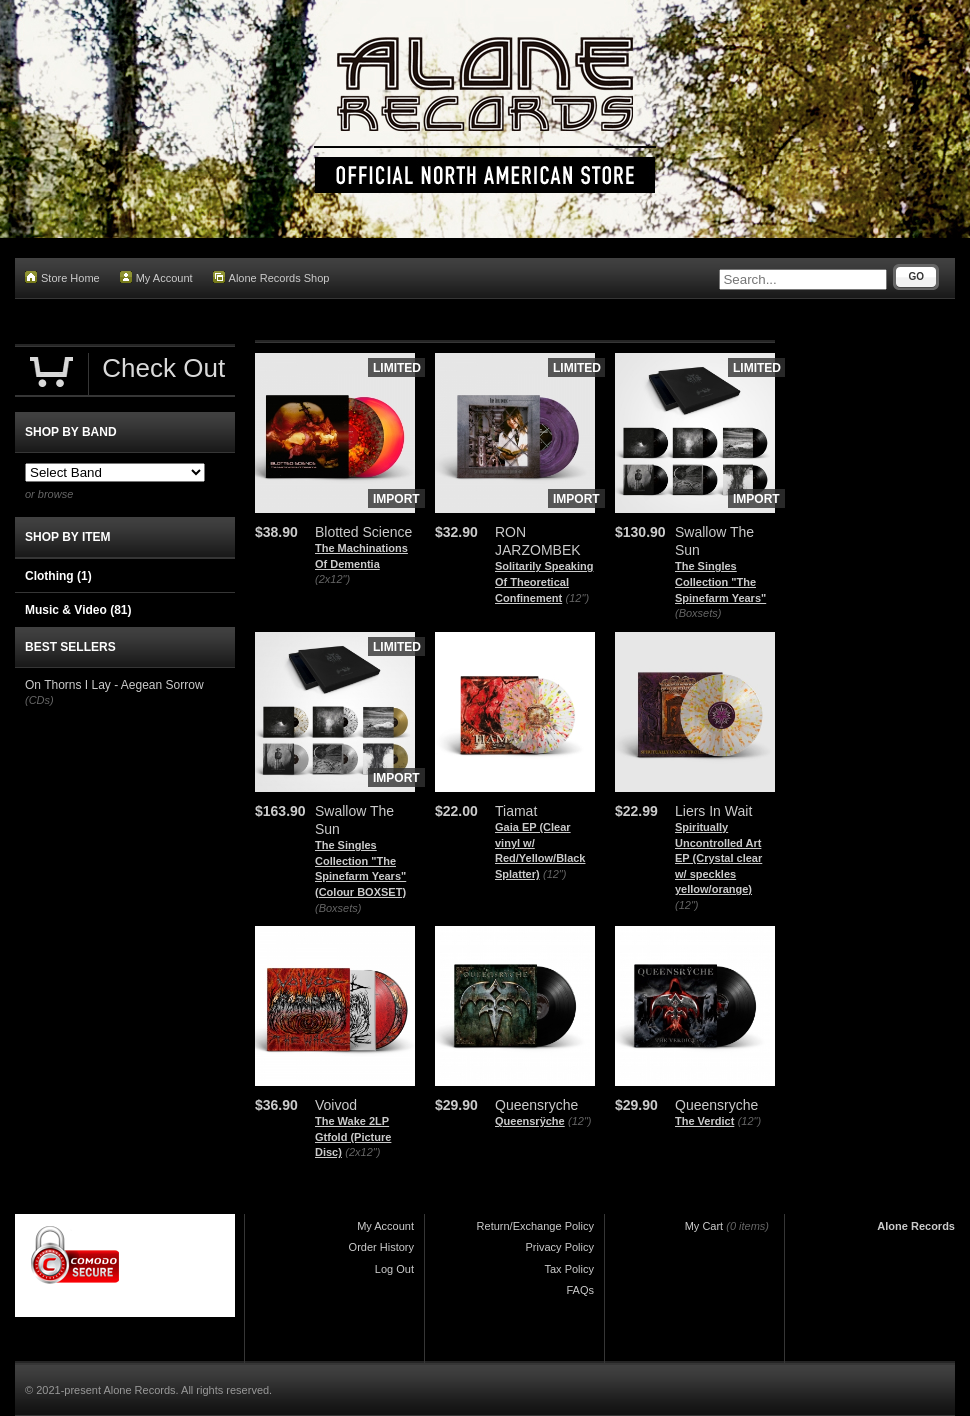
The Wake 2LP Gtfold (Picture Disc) (353, 1136)
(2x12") (332, 579)
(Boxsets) (698, 613)
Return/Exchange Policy (535, 1226)
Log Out (394, 1269)
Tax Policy (569, 1269)
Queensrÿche (530, 1121)
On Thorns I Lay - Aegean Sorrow (114, 685)
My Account (156, 277)
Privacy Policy (560, 1247)
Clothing (58, 576)
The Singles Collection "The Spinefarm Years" (720, 581)
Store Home (62, 277)
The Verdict (704, 1121)
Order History (381, 1247)
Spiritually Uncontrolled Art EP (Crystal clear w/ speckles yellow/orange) (718, 858)
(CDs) (39, 700)
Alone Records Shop (271, 277)
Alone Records (916, 1226)
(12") (577, 598)
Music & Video (78, 610)
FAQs (580, 1290)
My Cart (704, 1226)
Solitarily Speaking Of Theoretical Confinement (544, 581)
